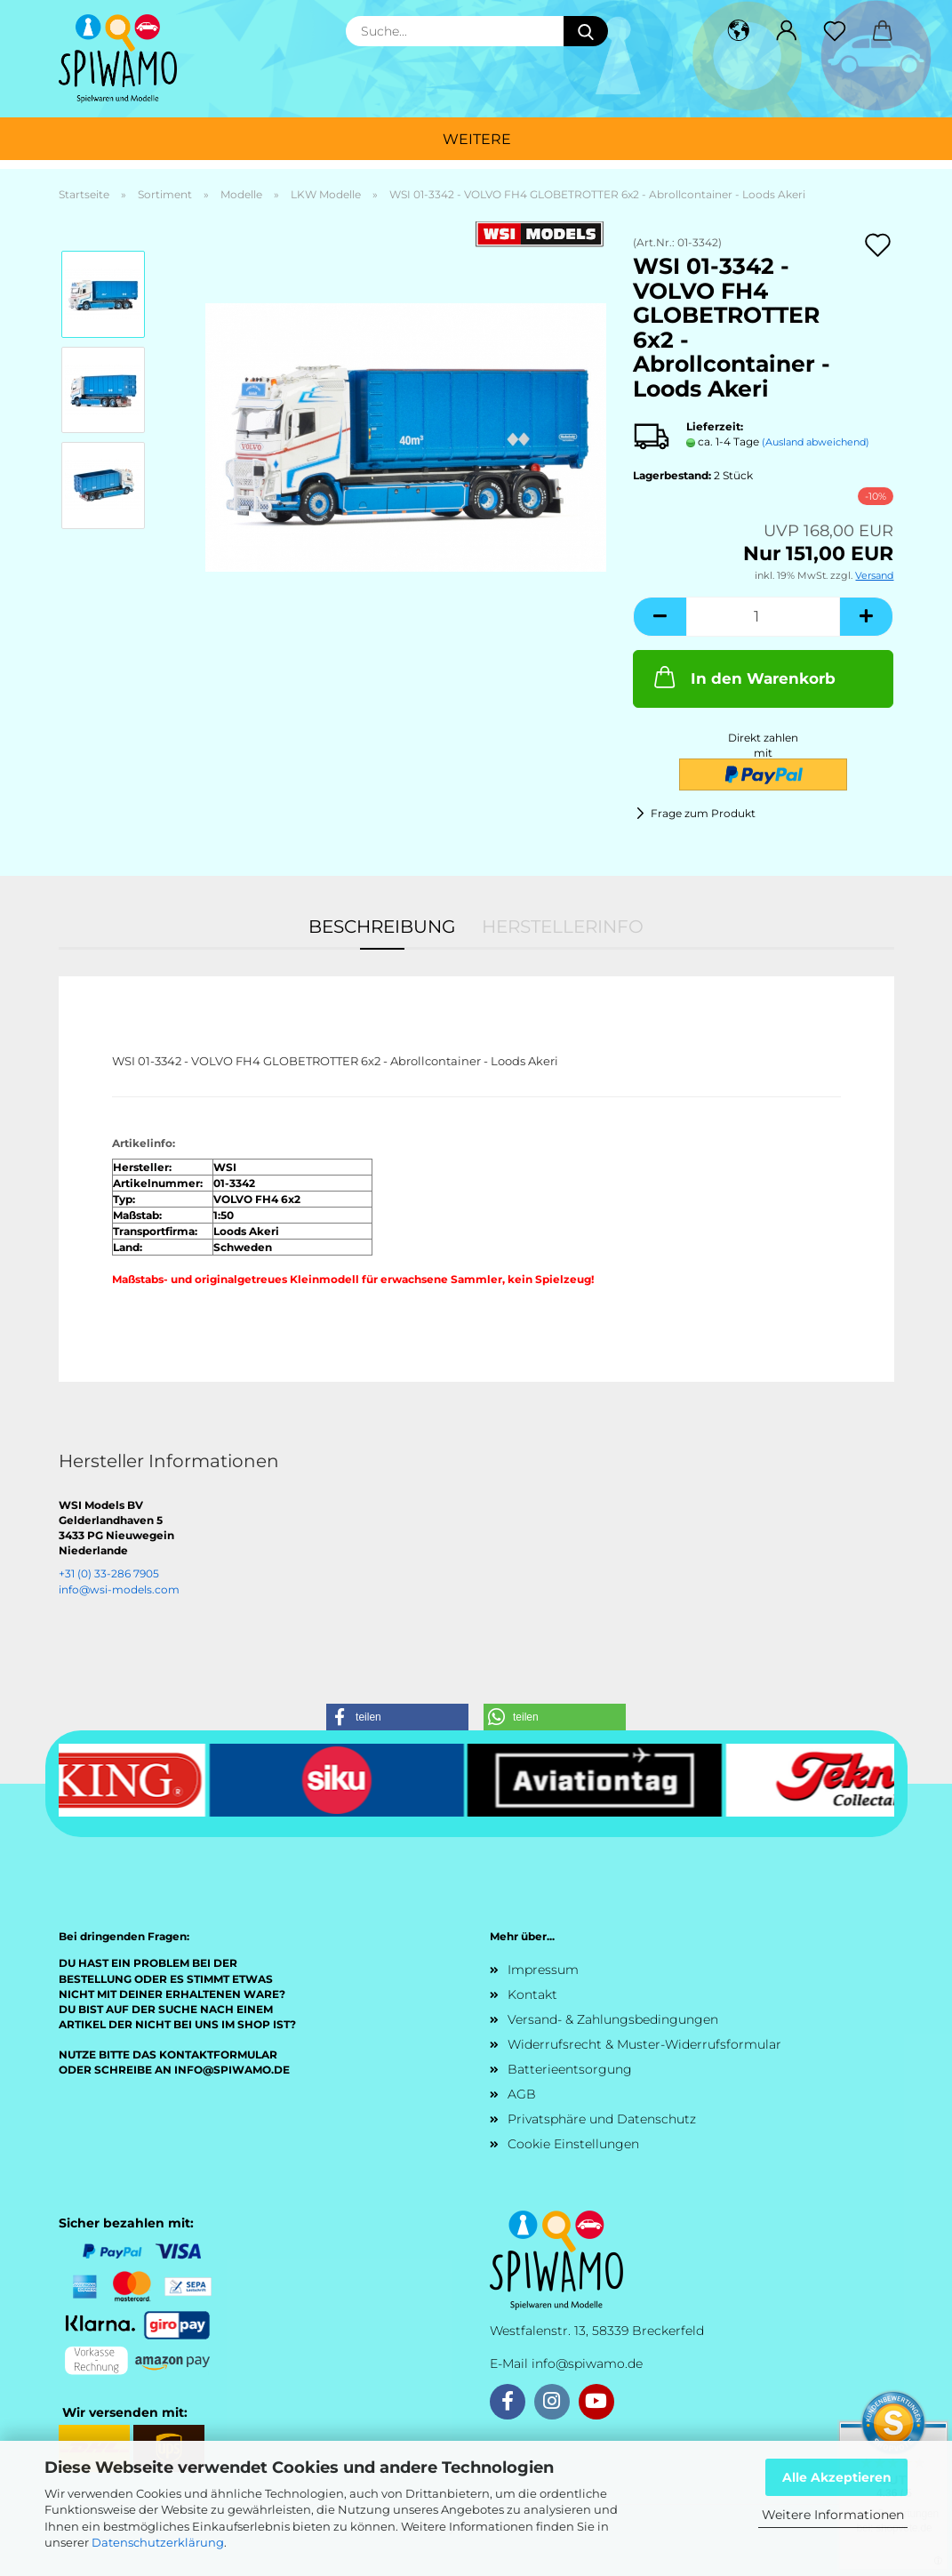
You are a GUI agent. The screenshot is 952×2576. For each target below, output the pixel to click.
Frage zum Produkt (703, 813)
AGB (522, 2094)
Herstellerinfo (563, 926)
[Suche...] (586, 31)
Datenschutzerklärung (158, 2542)
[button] (739, 31)
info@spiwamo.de (587, 2363)
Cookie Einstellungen (573, 2144)
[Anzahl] (763, 617)
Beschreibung (381, 926)
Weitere (477, 139)
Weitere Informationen (833, 2515)
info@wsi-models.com (119, 1589)
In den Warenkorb (743, 676)
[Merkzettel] (835, 31)
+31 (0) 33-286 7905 (109, 1573)
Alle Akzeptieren (837, 2477)
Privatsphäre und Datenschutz (602, 2119)
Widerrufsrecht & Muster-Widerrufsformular (644, 2044)
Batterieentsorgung (570, 2069)
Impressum (543, 1970)
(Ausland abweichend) (815, 442)
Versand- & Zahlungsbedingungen (613, 2019)
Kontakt (532, 1994)
